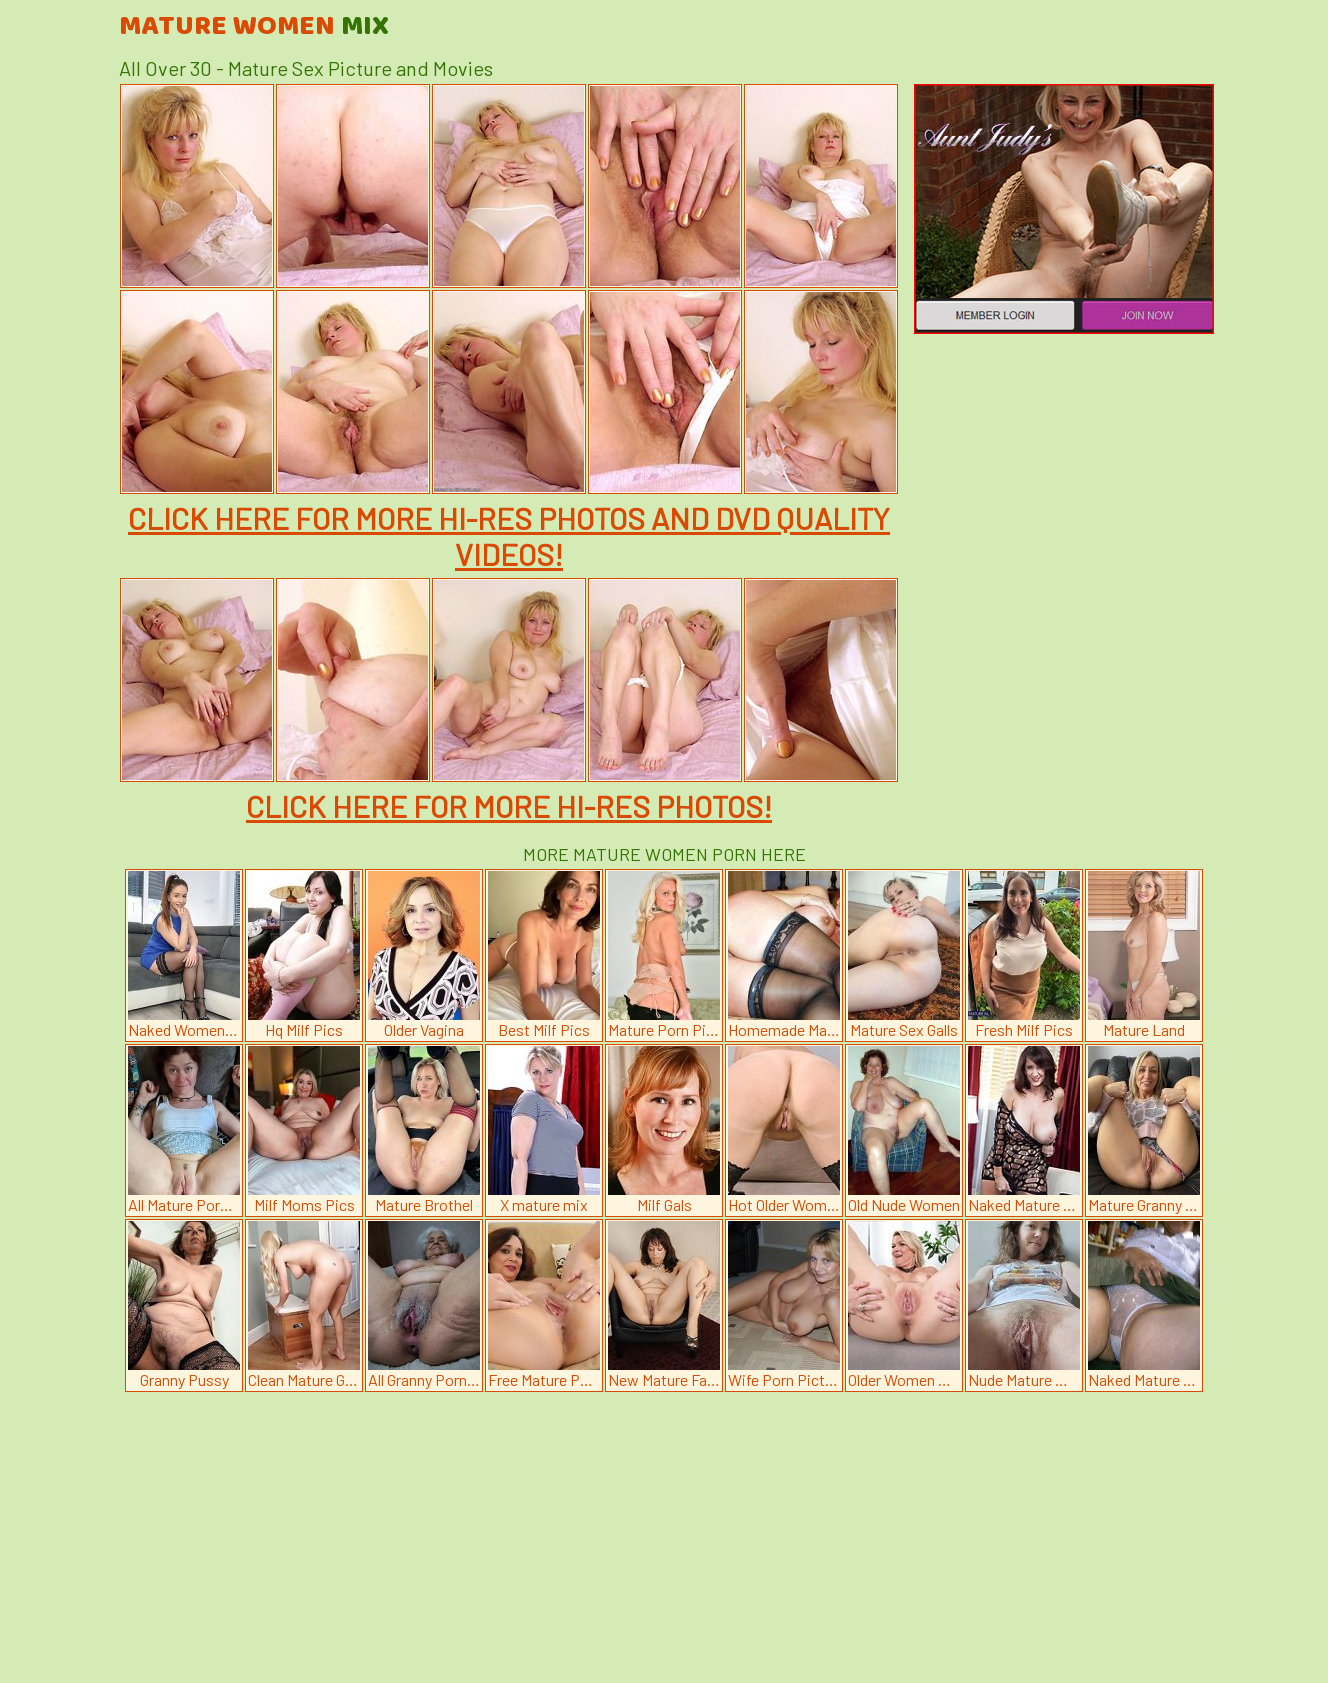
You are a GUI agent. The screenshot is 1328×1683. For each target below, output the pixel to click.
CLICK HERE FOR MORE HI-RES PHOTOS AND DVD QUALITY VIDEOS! (509, 536)
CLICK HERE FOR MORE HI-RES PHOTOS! (509, 806)
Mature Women (254, 27)
